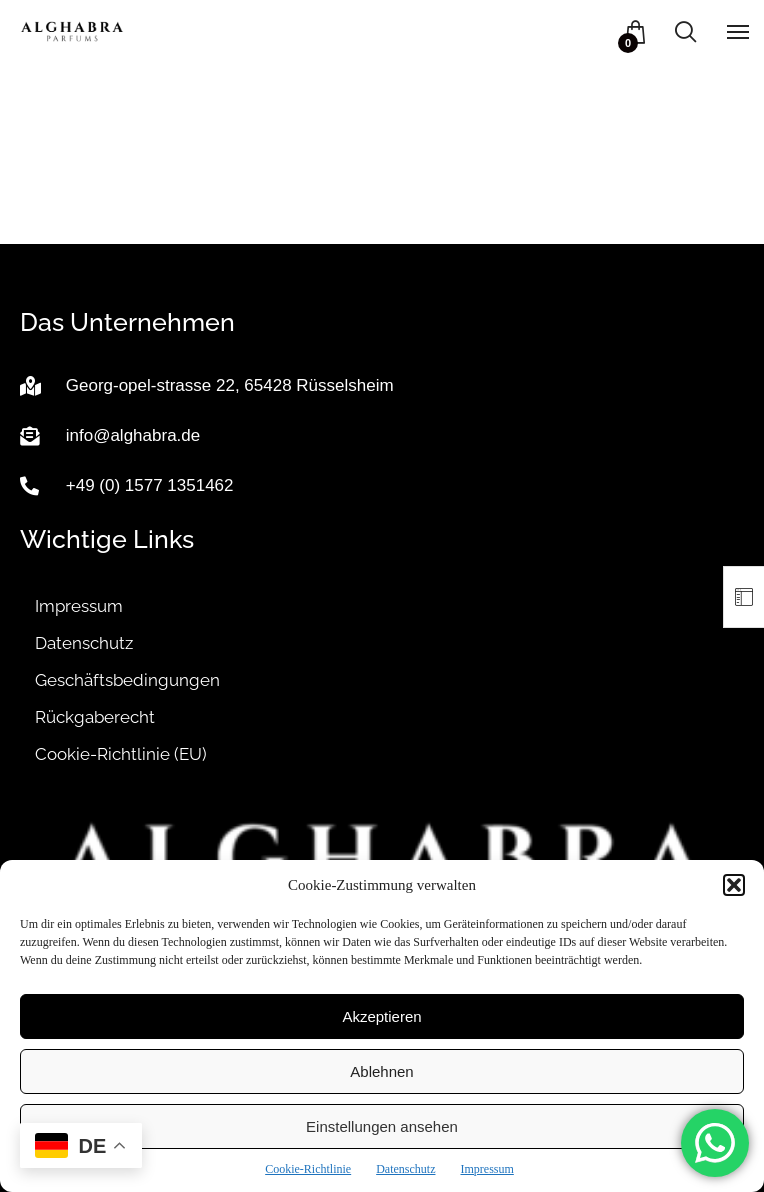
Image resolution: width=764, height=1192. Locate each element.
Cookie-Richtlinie (308, 1169)
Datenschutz (405, 1169)
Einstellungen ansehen (382, 1126)
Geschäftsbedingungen (127, 680)
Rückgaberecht (95, 717)
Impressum (486, 1169)
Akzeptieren (381, 1016)
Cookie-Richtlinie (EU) (121, 754)
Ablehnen (381, 1071)
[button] (734, 885)
